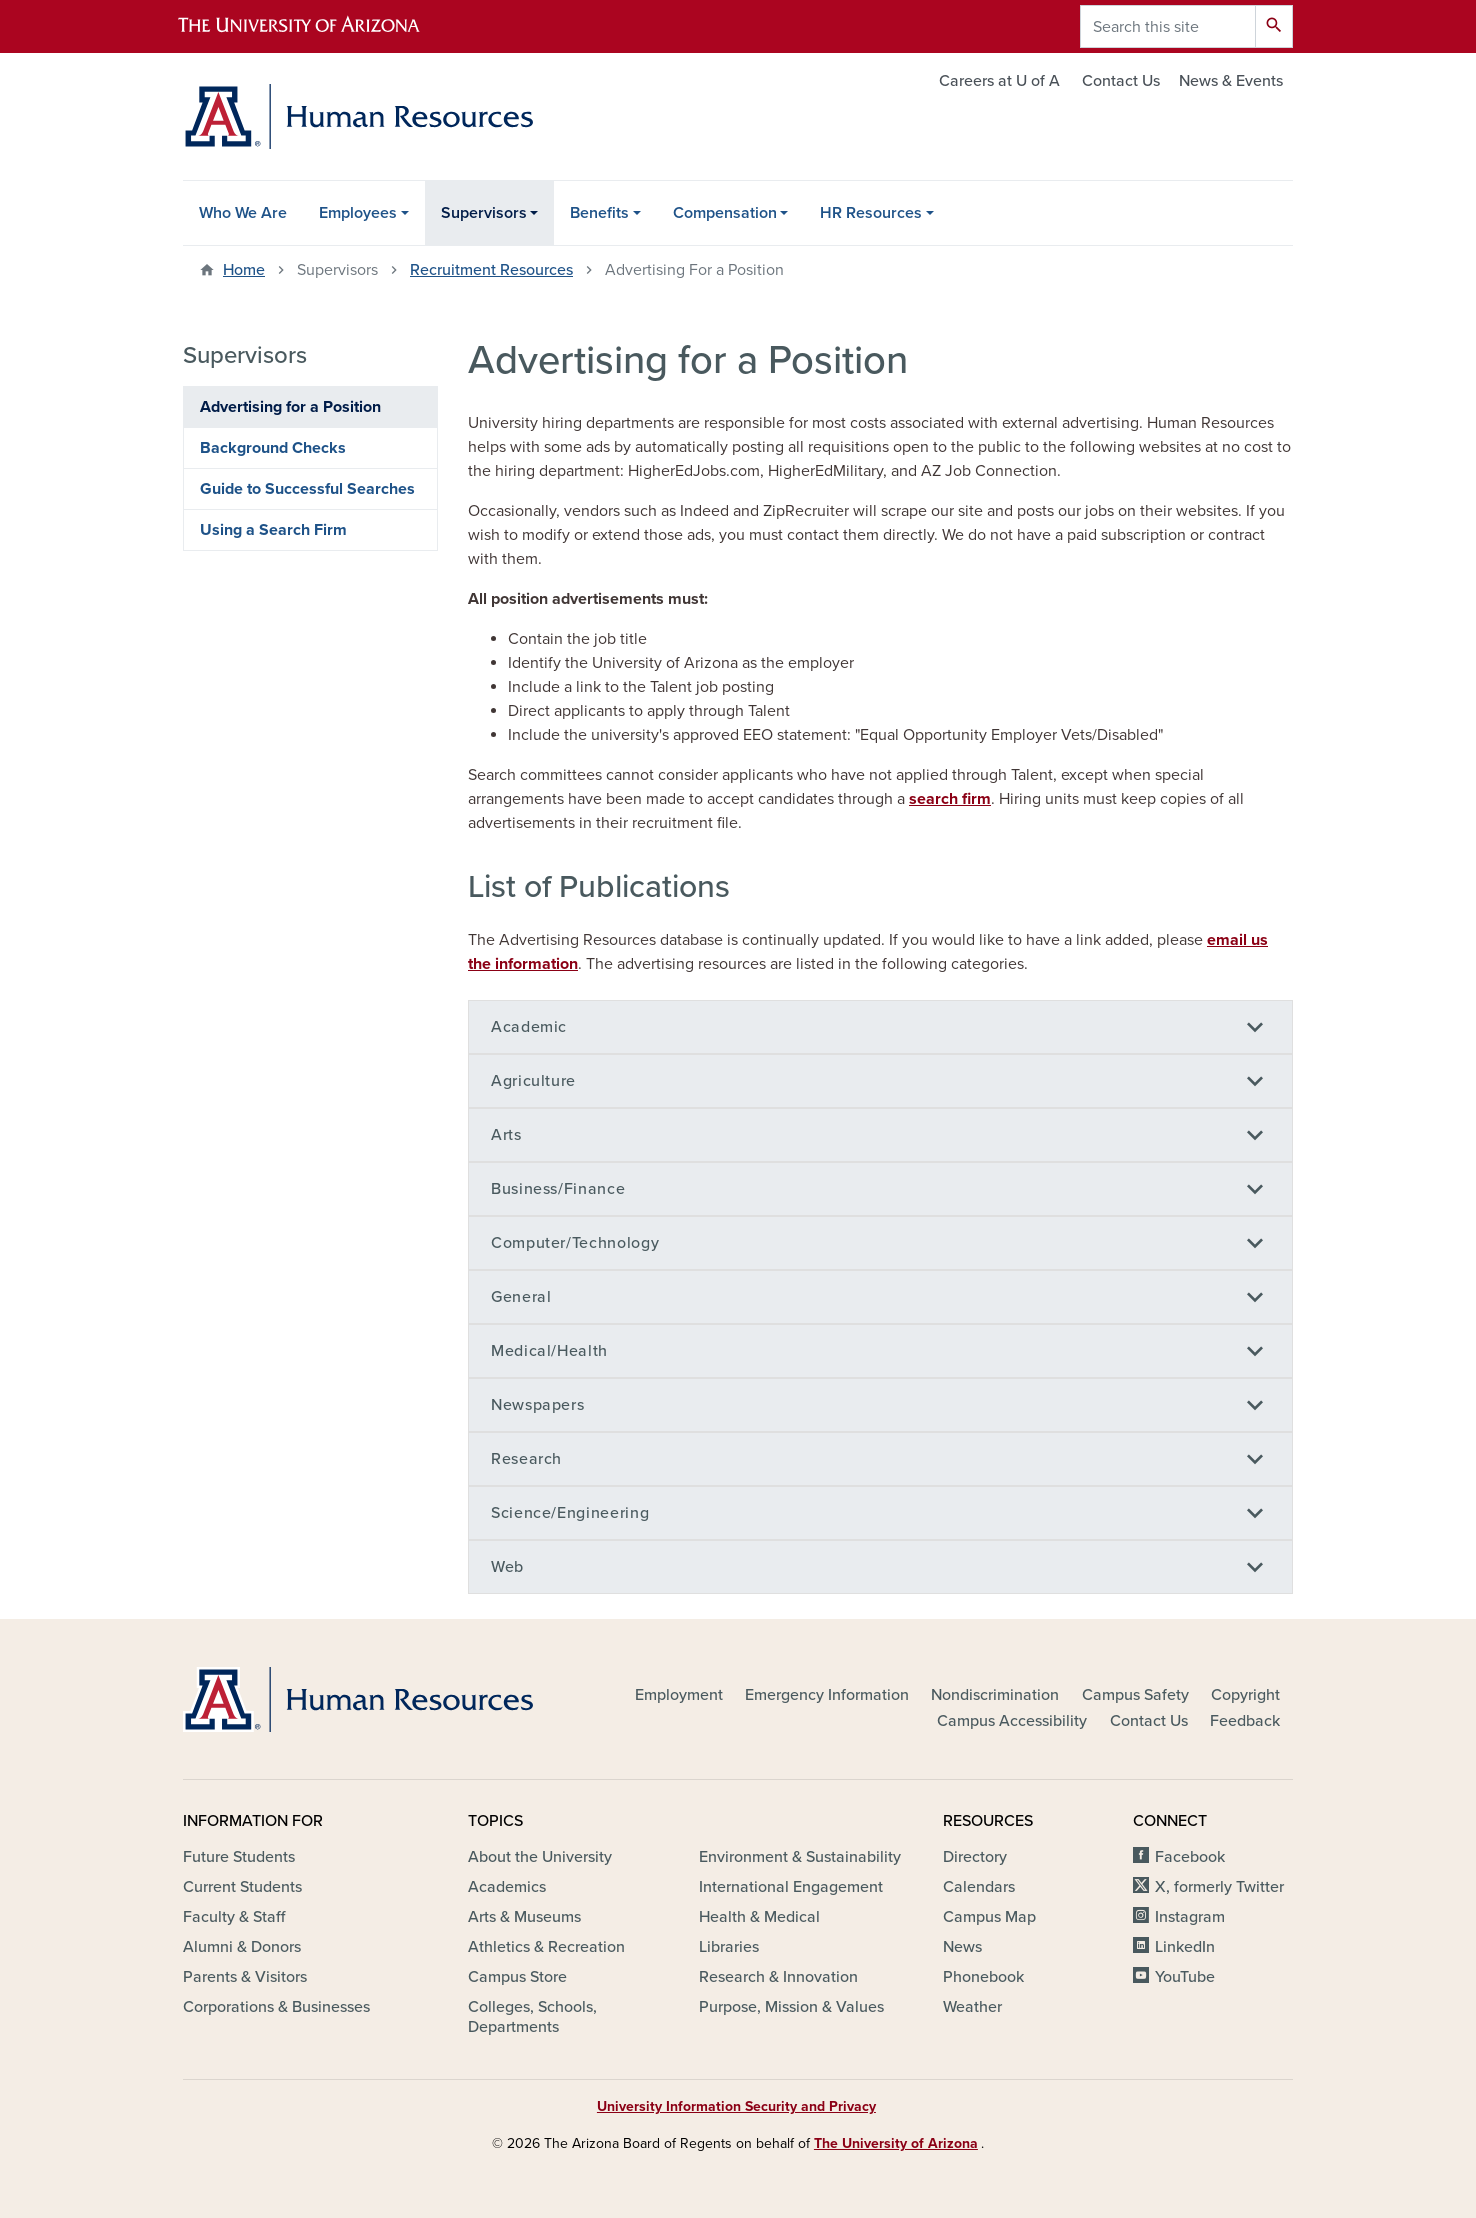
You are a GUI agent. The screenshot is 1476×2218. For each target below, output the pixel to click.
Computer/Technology (575, 1243)
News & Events (1231, 81)
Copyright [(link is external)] (1247, 1695)
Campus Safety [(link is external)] (1137, 1695)
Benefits (599, 213)
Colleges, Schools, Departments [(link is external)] (532, 2017)
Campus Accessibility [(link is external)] (1013, 1721)
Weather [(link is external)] (974, 2007)
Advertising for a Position (290, 407)
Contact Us (1121, 81)
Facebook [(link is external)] (1191, 1857)
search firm (950, 799)
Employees (358, 213)
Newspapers (537, 1405)
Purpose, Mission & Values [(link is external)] (793, 2007)
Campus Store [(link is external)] (519, 1977)
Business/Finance (558, 1189)
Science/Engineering (570, 1513)
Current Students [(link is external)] (244, 1887)
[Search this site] (1168, 26)
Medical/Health (549, 1351)
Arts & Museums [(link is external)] (526, 1917)
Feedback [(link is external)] (1246, 1721)
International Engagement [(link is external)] (792, 1887)
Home (244, 270)
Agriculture (533, 1081)
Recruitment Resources (491, 270)
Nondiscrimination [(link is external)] (996, 1695)
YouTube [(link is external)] (1186, 1977)
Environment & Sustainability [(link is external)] (801, 1857)
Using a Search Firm (273, 530)
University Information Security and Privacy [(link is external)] (738, 2106)
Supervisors (484, 213)
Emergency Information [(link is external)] (828, 1695)
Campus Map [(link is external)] (991, 1917)
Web (507, 1567)
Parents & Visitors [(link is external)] (246, 1977)
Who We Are (243, 213)
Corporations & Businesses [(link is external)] (278, 2007)
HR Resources (871, 213)
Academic (529, 1027)
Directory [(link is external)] (976, 1857)
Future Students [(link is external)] (240, 1857)
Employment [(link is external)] (680, 1695)
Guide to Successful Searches (307, 489)
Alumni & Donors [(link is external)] (243, 1947)
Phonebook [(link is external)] (985, 1977)
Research (526, 1459)
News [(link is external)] (964, 1947)
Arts (506, 1135)
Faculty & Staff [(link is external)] (235, 1917)
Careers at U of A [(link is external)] (1001, 81)
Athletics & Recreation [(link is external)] (548, 1947)
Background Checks (273, 448)
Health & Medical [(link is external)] (761, 1917)
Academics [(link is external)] (508, 1887)
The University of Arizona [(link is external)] (897, 2143)
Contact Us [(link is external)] (1150, 1721)
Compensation (725, 213)
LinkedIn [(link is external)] (1186, 1947)
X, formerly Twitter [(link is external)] (1221, 1887)
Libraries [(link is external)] (730, 1947)
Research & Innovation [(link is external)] (780, 1977)
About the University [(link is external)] (541, 1857)
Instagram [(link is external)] (1191, 1917)
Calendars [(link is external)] (980, 1887)
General (521, 1297)
